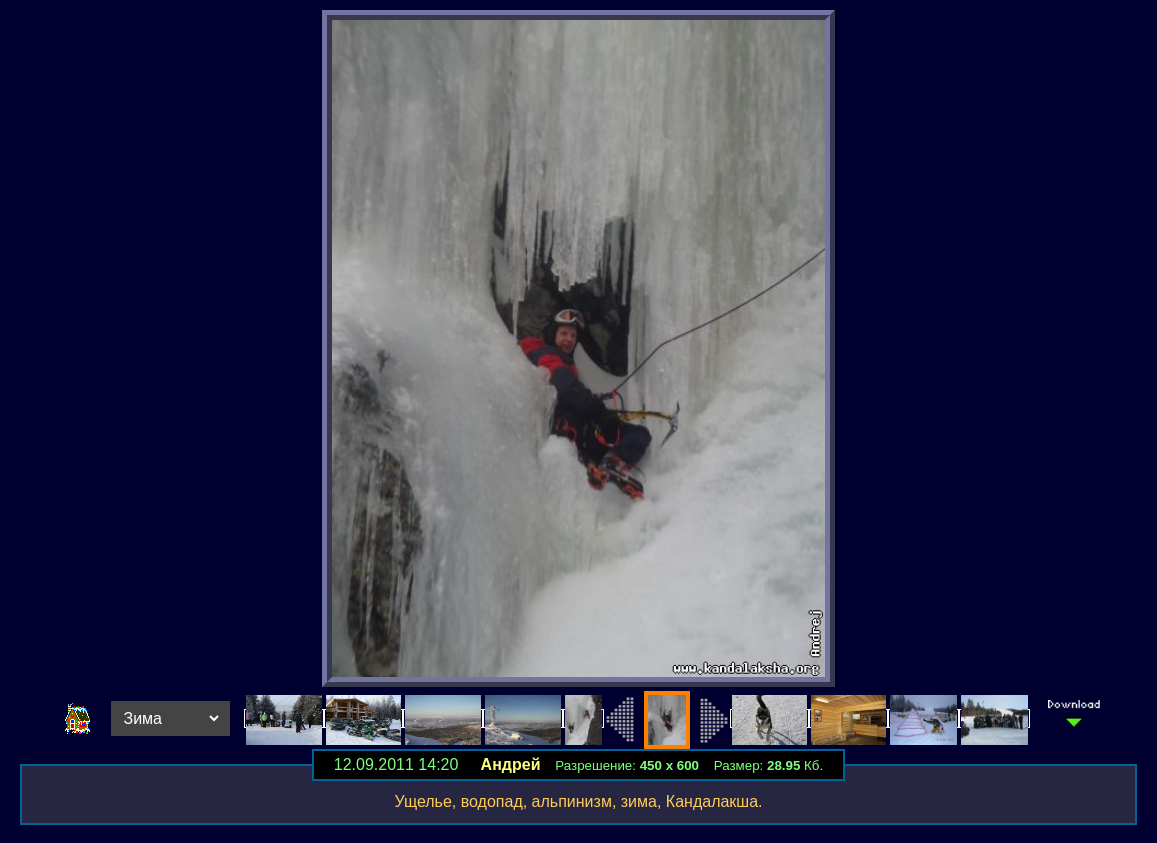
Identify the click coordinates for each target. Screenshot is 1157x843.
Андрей (511, 764)
